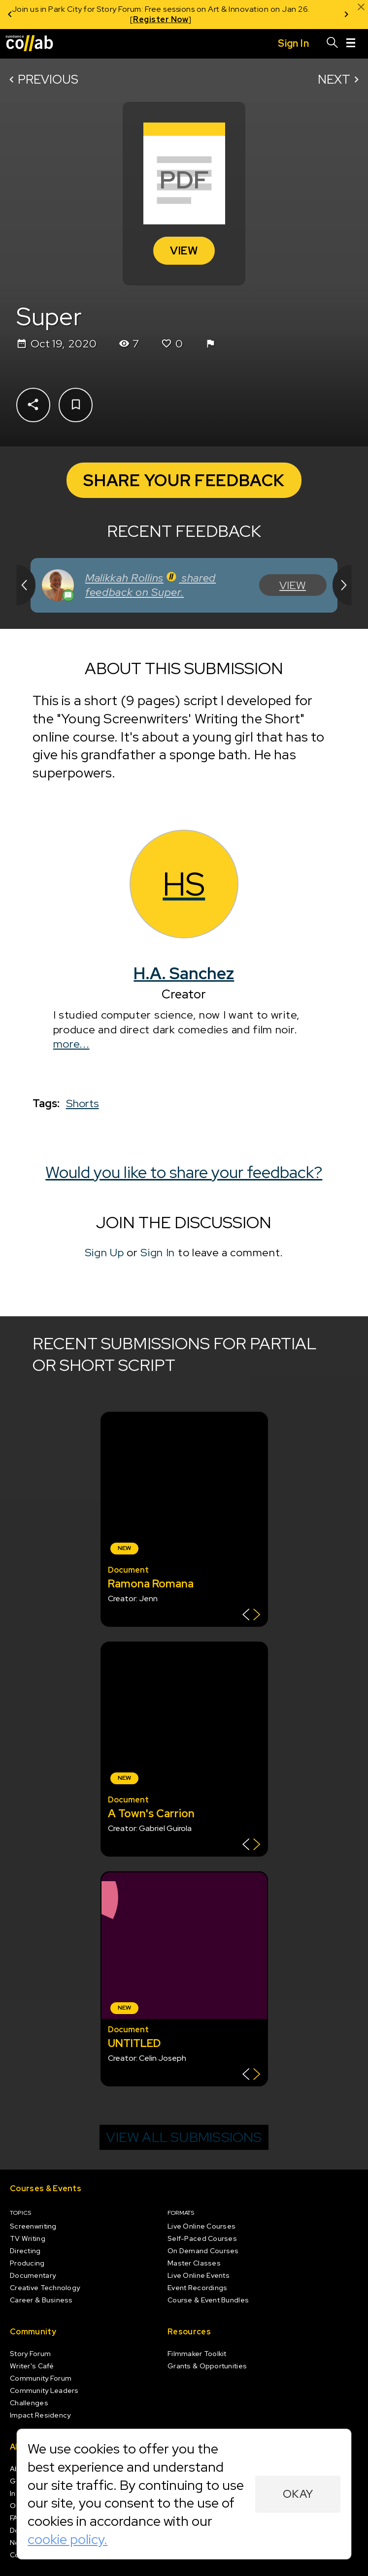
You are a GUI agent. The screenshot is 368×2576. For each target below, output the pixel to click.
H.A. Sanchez (184, 973)
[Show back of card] (251, 1616)
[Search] (332, 44)
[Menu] (350, 44)
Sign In (157, 1252)
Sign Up (104, 1252)
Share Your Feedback (183, 480)
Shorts (82, 1103)
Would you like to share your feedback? (184, 1171)
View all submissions (184, 2137)
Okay (298, 2493)
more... (71, 1043)
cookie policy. (67, 2539)
